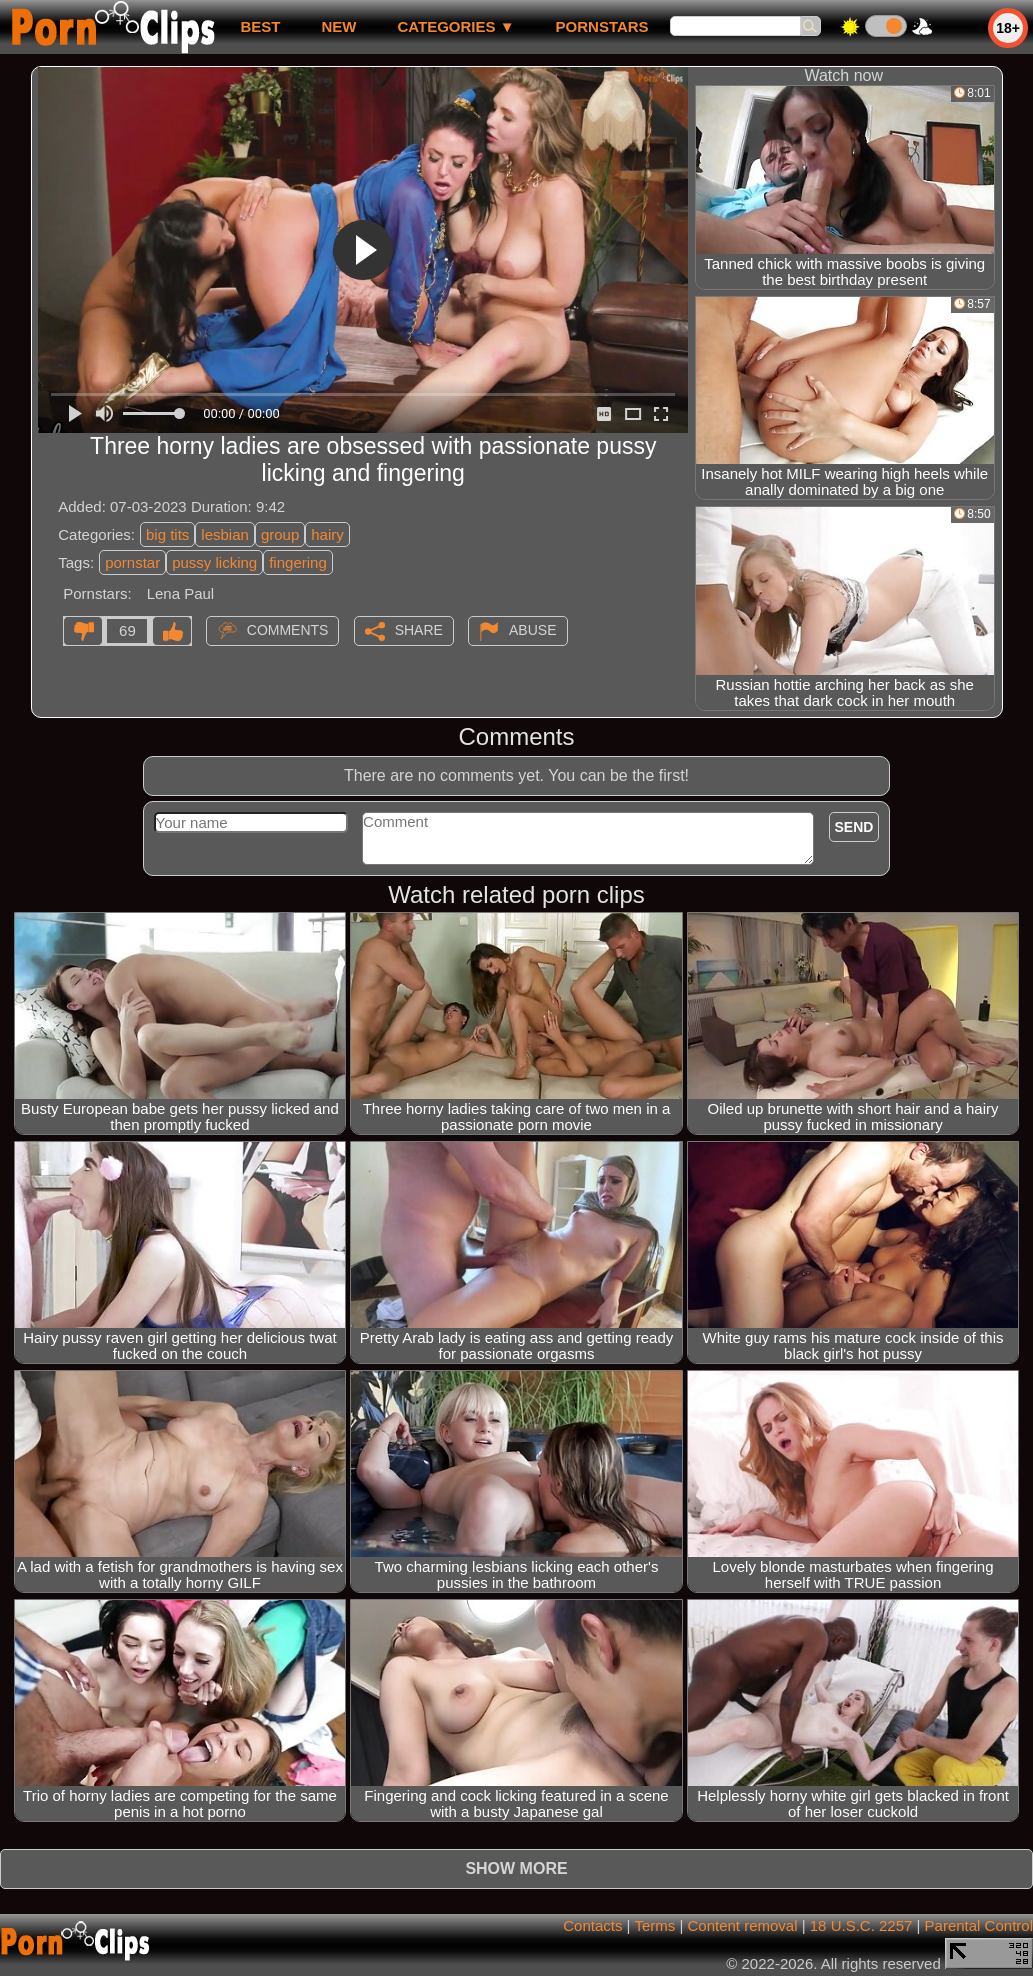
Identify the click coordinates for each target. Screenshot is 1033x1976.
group (280, 534)
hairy (327, 534)
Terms (654, 1925)
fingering (298, 562)
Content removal (742, 1925)
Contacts (592, 1925)
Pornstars (602, 26)
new (338, 26)
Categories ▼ (455, 26)
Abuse (532, 630)
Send (854, 827)
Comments (288, 630)
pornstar (132, 562)
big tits (167, 534)
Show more (516, 1868)
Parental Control (979, 1925)
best (260, 26)
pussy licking (214, 562)
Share (419, 630)
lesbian (225, 534)
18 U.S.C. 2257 (861, 1925)
